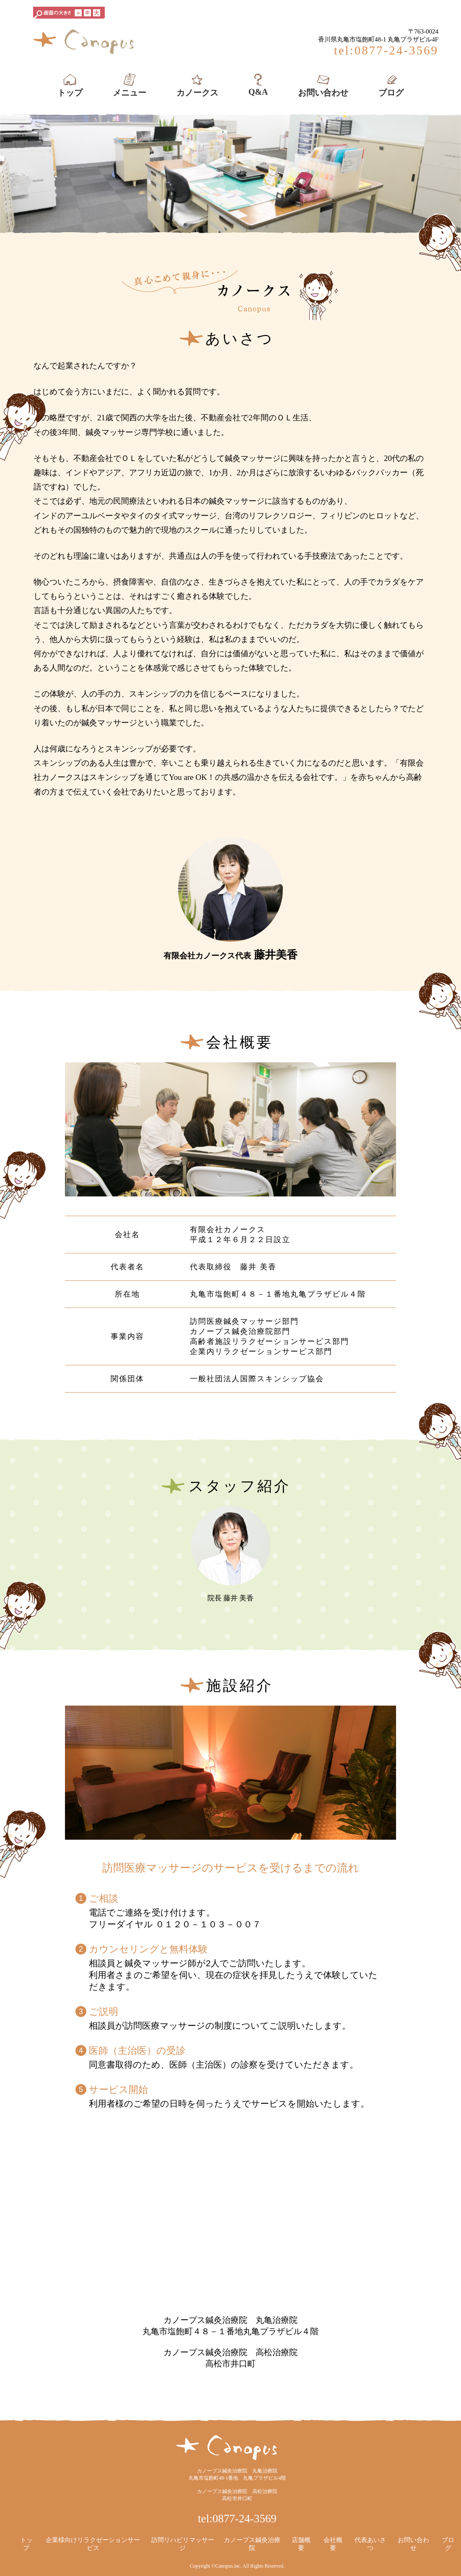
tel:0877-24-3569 (237, 2518)
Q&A (258, 84)
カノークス (197, 84)
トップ (70, 84)
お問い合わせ (323, 84)
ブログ (391, 84)
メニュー (129, 84)
